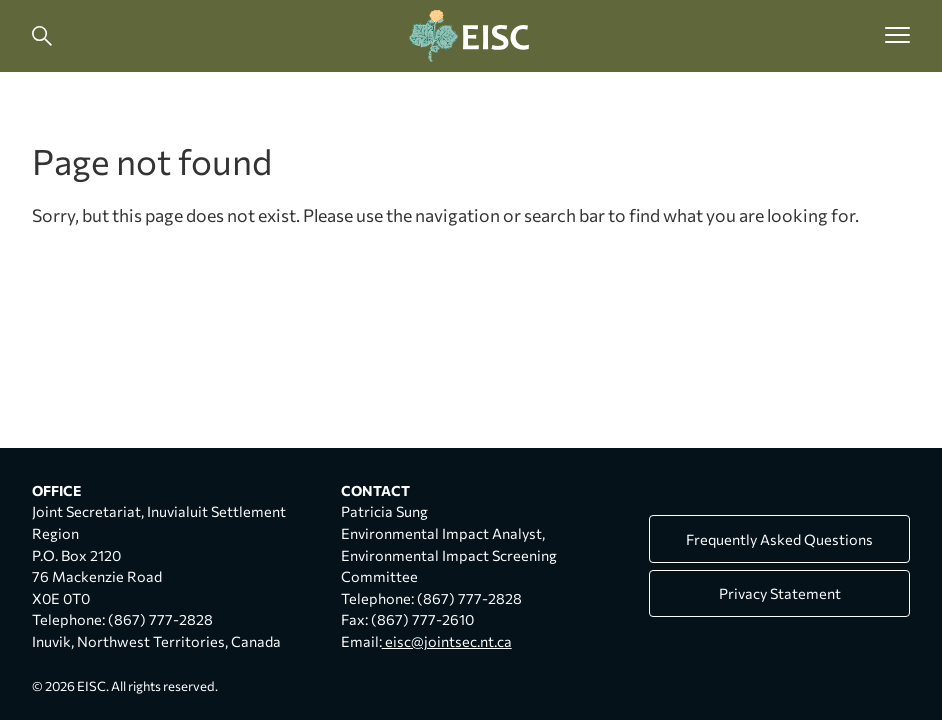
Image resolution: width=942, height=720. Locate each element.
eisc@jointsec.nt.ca (447, 641)
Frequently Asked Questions (779, 539)
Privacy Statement (780, 593)
